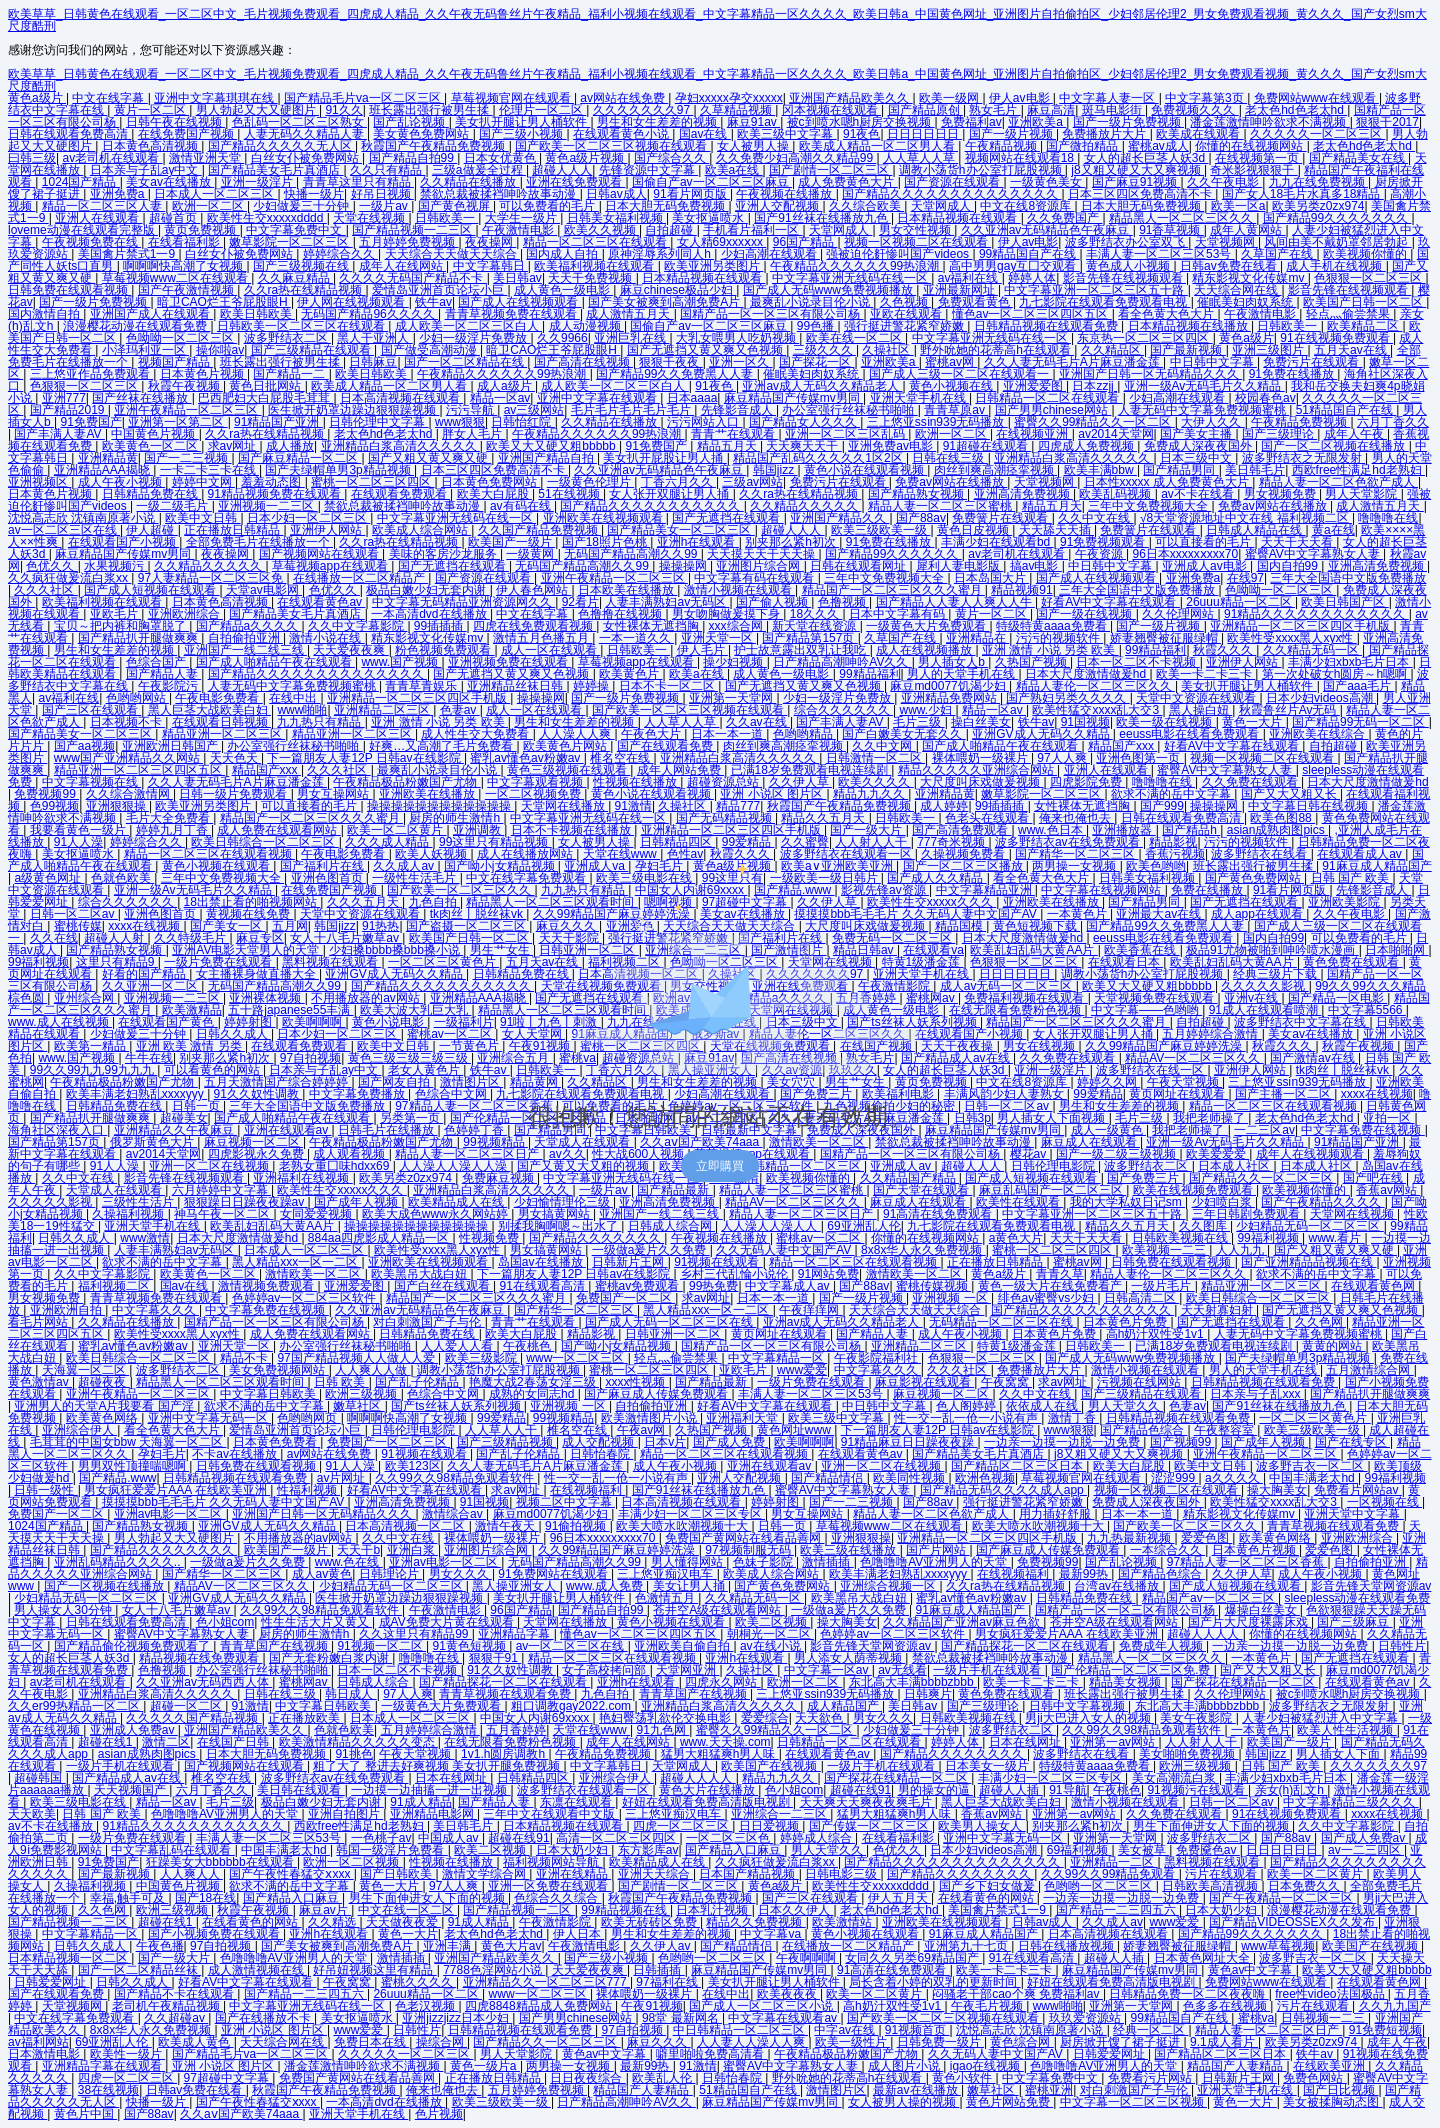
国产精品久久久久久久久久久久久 (651, 506)
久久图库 (1204, 1226)
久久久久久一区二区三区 (1317, 134)
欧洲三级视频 (362, 1394)
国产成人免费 (730, 1442)
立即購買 (720, 1166)
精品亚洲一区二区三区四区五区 (139, 770)
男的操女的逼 (935, 1790)
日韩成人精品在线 (1255, 530)
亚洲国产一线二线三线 (245, 650)
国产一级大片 (867, 830)
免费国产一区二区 (625, 1298)
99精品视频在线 (625, 1910)
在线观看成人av (1361, 854)
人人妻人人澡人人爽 (752, 2042)
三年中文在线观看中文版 (550, 1814)
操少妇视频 (734, 662)
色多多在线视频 (1226, 2006)
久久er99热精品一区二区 (75, 1706)
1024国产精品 (81, 182)
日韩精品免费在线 (151, 494)
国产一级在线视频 (1085, 614)
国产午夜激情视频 (187, 290)
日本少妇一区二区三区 (308, 518)
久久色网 (1320, 1322)
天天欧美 (32, 1814)
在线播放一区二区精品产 (360, 578)
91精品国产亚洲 (278, 422)
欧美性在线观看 (1019, 1202)
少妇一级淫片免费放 (474, 338)
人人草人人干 (502, 1430)
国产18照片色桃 (606, 542)
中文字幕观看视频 (536, 782)
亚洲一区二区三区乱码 (846, 434)
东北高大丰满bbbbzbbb (913, 1682)
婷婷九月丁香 (173, 830)
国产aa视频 (84, 746)
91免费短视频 (1385, 2030)
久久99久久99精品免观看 (1110, 1874)
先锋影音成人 (738, 410)
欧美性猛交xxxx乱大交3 (1097, 710)
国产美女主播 (1197, 434)
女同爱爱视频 (317, 1214)
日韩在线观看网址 (859, 566)
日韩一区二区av (1233, 1802)
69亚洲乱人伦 (863, 1226)
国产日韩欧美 (397, 1874)
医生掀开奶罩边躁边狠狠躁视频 (353, 410)
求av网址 (234, 446)
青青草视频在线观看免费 (1334, 1526)
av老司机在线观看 (112, 158)
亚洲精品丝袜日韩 (516, 686)
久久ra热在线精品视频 (305, 290)
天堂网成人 (942, 206)
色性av (685, 854)
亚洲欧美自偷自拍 (683, 1646)
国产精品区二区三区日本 (1018, 1466)
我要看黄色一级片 (79, 830)
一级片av (385, 206)
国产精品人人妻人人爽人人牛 (955, 602)
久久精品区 (1112, 350)
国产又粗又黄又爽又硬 (429, 458)
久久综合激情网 (129, 794)
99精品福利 (1155, 650)
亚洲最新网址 (960, 290)
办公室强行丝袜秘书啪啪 (849, 410)
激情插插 (827, 1562)
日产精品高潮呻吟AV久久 (842, 662)
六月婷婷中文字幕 (221, 1190)
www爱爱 (802, 1370)
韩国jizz (775, 470)
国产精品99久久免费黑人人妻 (676, 374)
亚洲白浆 (412, 1550)
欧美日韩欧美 (257, 314)
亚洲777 (64, 398)
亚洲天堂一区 (718, 638)
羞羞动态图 (272, 482)
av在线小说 (772, 1646)
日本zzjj (1094, 386)
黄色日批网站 (266, 386)
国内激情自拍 (45, 314)
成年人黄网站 (1247, 230)
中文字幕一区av (828, 1670)
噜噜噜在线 (1388, 518)
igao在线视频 (987, 2066)
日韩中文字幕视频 (1078, 1706)
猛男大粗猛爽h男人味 (720, 1754)
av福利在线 (970, 278)
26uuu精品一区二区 (1240, 602)
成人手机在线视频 (1335, 266)
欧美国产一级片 (511, 542)
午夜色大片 (652, 734)
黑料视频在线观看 (1213, 1862)
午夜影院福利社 (877, 1358)
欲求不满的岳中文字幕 (1172, 794)
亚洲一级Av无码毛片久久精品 (1204, 386)
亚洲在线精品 (573, 1874)
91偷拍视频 (577, 1526)
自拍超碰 (670, 230)
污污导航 (471, 410)
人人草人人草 (920, 158)
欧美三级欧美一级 (880, 530)
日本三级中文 (1197, 458)
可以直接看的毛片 (1204, 542)
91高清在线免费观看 (939, 1214)
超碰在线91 (860, 1790)
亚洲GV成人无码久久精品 (1042, 734)
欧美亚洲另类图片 (713, 266)
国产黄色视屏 (455, 206)
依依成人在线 (1043, 1406)
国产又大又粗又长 (1290, 794)
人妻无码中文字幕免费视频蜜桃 (1203, 410)
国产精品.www (117, 1478)
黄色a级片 (37, 98)
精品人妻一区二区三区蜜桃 (941, 506)
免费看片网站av (1358, 1490)
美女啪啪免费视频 (1188, 1754)
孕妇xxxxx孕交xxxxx (729, 98)
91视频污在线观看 (1197, 1790)
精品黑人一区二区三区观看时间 (221, 1382)
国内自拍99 (1289, 566)
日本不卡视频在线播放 (572, 830)
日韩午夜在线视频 (175, 122)
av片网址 (343, 1478)
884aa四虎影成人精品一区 (380, 1238)
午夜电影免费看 (218, 698)
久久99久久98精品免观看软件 (456, 1478)
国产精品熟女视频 (917, 494)
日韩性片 (1402, 1646)
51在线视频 (570, 494)
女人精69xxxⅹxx (722, 242)
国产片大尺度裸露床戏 (1249, 1622)
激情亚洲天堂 (206, 158)
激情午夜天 (506, 1526)
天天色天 (235, 758)
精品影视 (1173, 842)
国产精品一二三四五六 (1117, 1910)
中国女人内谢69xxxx (536, 1718)
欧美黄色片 (630, 674)
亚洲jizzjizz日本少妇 (457, 2018)
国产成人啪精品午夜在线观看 (275, 662)
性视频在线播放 (636, 782)
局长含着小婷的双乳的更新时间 (934, 1982)
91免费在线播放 (1293, 374)
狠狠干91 (495, 1658)
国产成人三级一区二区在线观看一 (960, 374)
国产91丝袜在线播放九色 (822, 218)
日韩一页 (783, 1526)
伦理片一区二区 (542, 110)
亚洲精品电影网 (433, 1814)
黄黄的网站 (1333, 1346)
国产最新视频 (1187, 350)
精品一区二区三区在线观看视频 (209, 854)
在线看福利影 (185, 242)
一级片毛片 (1162, 1286)
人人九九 (1241, 1250)
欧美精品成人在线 (457, 1202)
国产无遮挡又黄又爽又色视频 (706, 350)
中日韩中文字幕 (1213, 362)
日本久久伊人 (795, 1910)
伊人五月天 (899, 1898)
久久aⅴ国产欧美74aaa (241, 2114)
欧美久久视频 (601, 230)
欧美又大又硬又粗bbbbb (552, 446)
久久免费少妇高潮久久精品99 (796, 158)
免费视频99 (46, 794)
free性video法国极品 (1331, 1994)
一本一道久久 (636, 638)
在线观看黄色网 (1374, 1286)
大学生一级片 (522, 218)
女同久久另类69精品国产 (913, 1958)
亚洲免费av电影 (892, 446)
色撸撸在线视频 (621, 614)
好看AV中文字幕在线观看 (1110, 602)
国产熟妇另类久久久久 (1067, 698)
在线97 (1245, 578)
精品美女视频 (1126, 1682)
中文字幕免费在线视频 (266, 1310)
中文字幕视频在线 (91, 782)
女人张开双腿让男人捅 (670, 494)
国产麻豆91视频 (1136, 182)
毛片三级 (918, 722)
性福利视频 (308, 1490)
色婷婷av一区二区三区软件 (306, 1298)
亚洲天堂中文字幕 (1353, 1514)
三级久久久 (824, 350)
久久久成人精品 (388, 842)
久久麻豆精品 (295, 278)
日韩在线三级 (949, 458)
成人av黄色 (322, 1574)
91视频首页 (917, 2030)
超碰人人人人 (1204, 1634)
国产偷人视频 (773, 602)
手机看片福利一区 (752, 230)
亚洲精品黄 (108, 458)
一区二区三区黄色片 (1314, 1418)
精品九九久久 (870, 794)
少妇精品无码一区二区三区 (1309, 1226)
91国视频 (1085, 722)
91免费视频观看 (1104, 542)
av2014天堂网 (1115, 434)
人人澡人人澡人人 (770, 1226)
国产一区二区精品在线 (465, 362)
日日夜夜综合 (587, 2078)
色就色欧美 (344, 1730)
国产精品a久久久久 (249, 626)
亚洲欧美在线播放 (428, 794)
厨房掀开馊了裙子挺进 (1121, 2042)
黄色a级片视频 (586, 158)
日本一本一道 (728, 734)
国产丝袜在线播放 (141, 398)
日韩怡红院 (522, 422)
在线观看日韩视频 (221, 722)
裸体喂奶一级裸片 (981, 758)
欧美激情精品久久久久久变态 (358, 1742)
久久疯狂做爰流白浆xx (69, 578)
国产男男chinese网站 (1053, 410)
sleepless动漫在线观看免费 (1357, 1598)
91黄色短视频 (471, 1646)
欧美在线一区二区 (855, 338)
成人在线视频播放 (925, 650)
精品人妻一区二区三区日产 (802, 1214)
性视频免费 (490, 1238)
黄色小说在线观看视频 (865, 470)
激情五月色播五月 (542, 638)
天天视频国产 (131, 1790)
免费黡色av (1208, 1850)
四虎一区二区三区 (682, 1826)
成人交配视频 (599, 1442)
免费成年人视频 (1162, 1646)
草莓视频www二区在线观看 (176, 278)
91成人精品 (420, 1802)
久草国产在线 (1278, 254)
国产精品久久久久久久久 (596, 1238)
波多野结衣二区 (287, 338)
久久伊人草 (800, 782)
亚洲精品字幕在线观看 (103, 2066)
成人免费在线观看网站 (278, 830)
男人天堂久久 (1125, 1406)
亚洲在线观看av (771, 1466)
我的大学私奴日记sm (1127, 1202)
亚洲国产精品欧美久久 (850, 98)
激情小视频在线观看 (739, 590)
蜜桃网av (305, 1682)
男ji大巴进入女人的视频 (1089, 1718)
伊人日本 (578, 1934)
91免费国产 (90, 422)
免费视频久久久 (1194, 110)
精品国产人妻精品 (1236, 2066)
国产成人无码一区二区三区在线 (670, 1322)
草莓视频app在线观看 (331, 566)
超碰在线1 (107, 1742)
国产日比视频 (1340, 2090)
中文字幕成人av (789, 1286)
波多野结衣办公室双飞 (1126, 242)
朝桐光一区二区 (770, 1634)
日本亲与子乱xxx (1256, 1394)
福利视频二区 (115, 1286)
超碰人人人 (562, 170)
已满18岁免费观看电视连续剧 (811, 770)
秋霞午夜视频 (185, 386)
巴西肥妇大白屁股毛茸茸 (265, 398)
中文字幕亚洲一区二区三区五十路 (1095, 290)
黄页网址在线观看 (780, 1334)
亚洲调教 (478, 830)
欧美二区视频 (772, 1622)
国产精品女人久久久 (804, 422)
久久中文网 (883, 746)
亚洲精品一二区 (1113, 1862)
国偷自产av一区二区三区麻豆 (712, 182)
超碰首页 (174, 218)
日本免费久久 (1305, 1886)
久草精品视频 (737, 110)
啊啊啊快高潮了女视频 (184, 266)
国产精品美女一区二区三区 (680, 530)
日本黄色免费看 (276, 1442)
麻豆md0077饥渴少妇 (949, 686)
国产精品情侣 (828, 1478)
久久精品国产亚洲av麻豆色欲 (963, 1622)
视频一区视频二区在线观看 (917, 242)
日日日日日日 (924, 134)
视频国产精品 (175, 362)
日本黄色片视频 (203, 374)
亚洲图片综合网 (759, 566)
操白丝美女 (981, 722)
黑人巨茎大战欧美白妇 (209, 710)
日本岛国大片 (991, 578)
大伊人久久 (1212, 422)
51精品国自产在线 (1346, 410)
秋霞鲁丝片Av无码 (1289, 710)
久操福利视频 (129, 1214)
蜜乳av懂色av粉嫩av (526, 758)
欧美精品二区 (1364, 326)
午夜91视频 (651, 2006)
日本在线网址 (1026, 1742)
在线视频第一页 (1258, 158)
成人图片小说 (905, 2066)
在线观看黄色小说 (622, 134)
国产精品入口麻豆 (734, 1850)
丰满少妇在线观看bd (997, 542)
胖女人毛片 (473, 434)
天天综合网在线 (1237, 290)
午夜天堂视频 (416, 1754)
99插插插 (440, 626)
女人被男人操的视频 (903, 2102)
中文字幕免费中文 (295, 230)
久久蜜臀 (805, 842)
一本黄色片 (1262, 1658)
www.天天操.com (725, 1742)
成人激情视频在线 (257, 1970)
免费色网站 (1314, 2078)
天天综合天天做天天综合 (452, 254)
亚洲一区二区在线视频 (882, 1466)
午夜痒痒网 (810, 1310)
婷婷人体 (1032, 278)
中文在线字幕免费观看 (75, 2018)
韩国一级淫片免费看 (391, 1850)
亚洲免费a (119, 194)
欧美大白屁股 (494, 494)
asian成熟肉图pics (1277, 830)
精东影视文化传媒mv (1249, 278)
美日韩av (517, 278)
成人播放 (290, 446)
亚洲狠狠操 (117, 806)
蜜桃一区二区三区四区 (372, 482)
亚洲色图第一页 (1139, 758)
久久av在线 (758, 722)
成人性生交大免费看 (476, 734)
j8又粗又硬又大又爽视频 (1137, 170)
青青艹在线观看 (734, 434)
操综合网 (441, 2042)
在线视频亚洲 (1033, 434)
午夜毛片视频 (988, 2006)
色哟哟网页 (308, 1418)
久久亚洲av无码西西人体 (204, 1682)
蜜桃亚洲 (1049, 2090)
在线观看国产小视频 (123, 542)
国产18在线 (205, 1898)
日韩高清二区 (1141, 1298)
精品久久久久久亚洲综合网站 (977, 770)
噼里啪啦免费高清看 (711, 2054)
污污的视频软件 (1059, 638)
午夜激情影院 (556, 1922)
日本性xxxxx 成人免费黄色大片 (1168, 482)
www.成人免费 (606, 1586)
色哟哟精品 (804, 734)
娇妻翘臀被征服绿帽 (1165, 638)
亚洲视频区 (39, 482)
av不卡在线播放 (52, 1826)
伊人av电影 (1021, 98)
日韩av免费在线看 (1230, 266)
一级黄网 (531, 554)
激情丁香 (1073, 1418)
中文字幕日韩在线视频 (1309, 806)
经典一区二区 (1150, 2030)
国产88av (921, 518)
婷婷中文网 (203, 482)
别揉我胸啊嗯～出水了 (559, 1226)
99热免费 (713, 1286)
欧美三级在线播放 (849, 1550)
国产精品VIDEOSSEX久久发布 (1293, 1922)
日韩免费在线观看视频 (69, 290)
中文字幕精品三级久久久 (1350, 1802)
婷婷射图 (776, 1502)
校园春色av (1265, 398)
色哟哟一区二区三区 (1099, 1886)
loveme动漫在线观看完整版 (83, 230)
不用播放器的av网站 (300, 1538)
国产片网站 (937, 1550)
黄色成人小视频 (1129, 266)
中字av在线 (846, 2030)
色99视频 (54, 806)
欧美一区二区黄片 (396, 830)
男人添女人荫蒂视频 (849, 1658)
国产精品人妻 (163, 674)
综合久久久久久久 (843, 710)
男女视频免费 (1281, 494)
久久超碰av (176, 2018)
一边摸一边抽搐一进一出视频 (430, 1790)
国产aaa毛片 (1358, 686)
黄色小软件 (963, 2078)
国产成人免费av (1365, 1838)
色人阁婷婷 (967, 1406)
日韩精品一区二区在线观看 (1048, 398)
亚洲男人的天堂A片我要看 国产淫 (105, 1406)
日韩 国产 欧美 (1282, 1766)
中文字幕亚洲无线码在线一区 (851, 278)
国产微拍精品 (1083, 146)
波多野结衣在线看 (1260, 854)
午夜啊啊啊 (807, 1958)
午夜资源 (1100, 554)
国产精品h (1191, 830)
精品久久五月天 (824, 818)
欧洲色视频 (985, 1478)
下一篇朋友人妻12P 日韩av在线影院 (365, 758)
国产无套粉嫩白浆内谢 (330, 1658)
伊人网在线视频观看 (352, 302)
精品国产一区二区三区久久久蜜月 (893, 590)
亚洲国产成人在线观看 (151, 314)
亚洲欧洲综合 (185, 614)
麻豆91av (753, 122)
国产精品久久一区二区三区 (546, 2042)
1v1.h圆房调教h (504, 1754)
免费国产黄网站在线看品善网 (744, 1538)
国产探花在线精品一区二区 (1244, 1682)
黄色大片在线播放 (708, 1790)
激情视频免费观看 (267, 1286)
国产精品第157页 (809, 638)
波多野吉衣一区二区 (1311, 1466)
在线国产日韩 (234, 1742)
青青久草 (1060, 1274)
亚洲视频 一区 (951, 1298)
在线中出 (294, 698)
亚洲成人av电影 (1206, 566)
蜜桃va (1256, 2018)
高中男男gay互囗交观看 (1014, 266)
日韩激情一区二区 (875, 758)
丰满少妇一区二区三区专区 (691, 1514)
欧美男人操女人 (981, 1826)
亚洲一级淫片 (258, 182)
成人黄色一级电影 (563, 290)
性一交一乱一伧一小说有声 (967, 1418)
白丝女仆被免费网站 (306, 158)
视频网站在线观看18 (1021, 158)
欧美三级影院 (482, 1358)
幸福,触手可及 (129, 1898)
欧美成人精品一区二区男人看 (878, 146)
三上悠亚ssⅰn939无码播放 (937, 422)
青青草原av (956, 410)
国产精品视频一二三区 (413, 230)
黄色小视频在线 (952, 386)
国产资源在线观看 (953, 182)
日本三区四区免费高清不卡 (1141, 194)
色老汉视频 (426, 2006)
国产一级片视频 (1012, 134)
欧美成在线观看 (1199, 134)
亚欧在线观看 (907, 314)
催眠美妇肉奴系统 (1246, 302)
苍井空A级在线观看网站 (718, 1610)
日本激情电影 (45, 2054)
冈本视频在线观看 (831, 110)
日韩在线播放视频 (1067, 1946)
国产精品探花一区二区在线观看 (1026, 1646)
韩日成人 (350, 1694)
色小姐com (225, 1622)
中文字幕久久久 (155, 1310)
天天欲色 (820, 1718)
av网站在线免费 (624, 98)
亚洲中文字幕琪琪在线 (215, 98)
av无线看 (902, 1670)
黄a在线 (1333, 530)
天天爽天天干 (803, 446)
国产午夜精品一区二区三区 (1282, 1898)
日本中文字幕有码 (898, 614)
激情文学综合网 (485, 1874)
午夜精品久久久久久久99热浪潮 (856, 266)
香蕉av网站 (1388, 1190)
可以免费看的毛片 (548, 206)
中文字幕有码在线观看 (755, 578)
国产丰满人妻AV (59, 434)
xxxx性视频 (636, 1382)
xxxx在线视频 (1388, 1814)
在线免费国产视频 (187, 134)
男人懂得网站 (688, 1562)
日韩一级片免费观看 (234, 794)
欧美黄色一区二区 (151, 446)
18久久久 (816, 614)
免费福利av (971, 122)
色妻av (460, 710)
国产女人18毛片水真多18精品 (1303, 194)
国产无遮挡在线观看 (727, 518)
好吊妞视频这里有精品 (374, 1970)
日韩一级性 (45, 1490)
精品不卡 (245, 1358)
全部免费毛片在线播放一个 (259, 542)
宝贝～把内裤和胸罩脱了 (121, 626)
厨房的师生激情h (456, 818)
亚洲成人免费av (134, 1730)
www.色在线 (349, 1562)
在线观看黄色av (321, 602)
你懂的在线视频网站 (1250, 146)
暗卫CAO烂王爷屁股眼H (224, 302)
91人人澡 (78, 842)
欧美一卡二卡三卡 (1205, 674)
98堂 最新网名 (682, 2018)
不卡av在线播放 (236, 1454)
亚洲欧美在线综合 (1318, 734)
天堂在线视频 (370, 218)
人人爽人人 (191, 1874)
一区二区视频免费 (534, 794)
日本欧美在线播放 (627, 590)
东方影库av (648, 1850)
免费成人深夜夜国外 (1199, 446)
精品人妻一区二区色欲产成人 (1338, 482)
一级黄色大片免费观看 (927, 626)
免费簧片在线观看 (1001, 518)
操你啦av (220, 350)
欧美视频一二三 (1165, 1250)
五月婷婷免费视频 (408, 242)
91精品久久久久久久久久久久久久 (1316, 614)
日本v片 (665, 1442)
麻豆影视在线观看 (924, 1382)
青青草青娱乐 (422, 686)
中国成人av (450, 1838)
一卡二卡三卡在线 (209, 470)
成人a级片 (506, 386)
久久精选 (333, 1922)
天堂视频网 (1226, 242)
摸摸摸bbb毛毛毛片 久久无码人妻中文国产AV (225, 1502)
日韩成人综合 (374, 1682)
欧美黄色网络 (103, 1418)
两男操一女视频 (569, 2066)
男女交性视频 (916, 230)
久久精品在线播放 (469, 182)
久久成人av (1112, 1922)
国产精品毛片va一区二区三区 (364, 98)
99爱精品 (748, 842)
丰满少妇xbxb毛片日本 (1350, 662)
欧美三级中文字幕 (786, 134)
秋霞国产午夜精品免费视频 (434, 146)
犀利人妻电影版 (959, 566)
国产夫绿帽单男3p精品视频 (339, 470)
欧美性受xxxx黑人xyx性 (1291, 638)
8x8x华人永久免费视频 (923, 1250)
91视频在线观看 (718, 1262)
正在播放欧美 (305, 1718)
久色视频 (905, 302)
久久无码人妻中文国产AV (785, 1250)
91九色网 (663, 1730)
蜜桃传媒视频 (933, 1286)
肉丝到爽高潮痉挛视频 (995, 470)
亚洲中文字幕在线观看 (598, 398)
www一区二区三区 (576, 1358)
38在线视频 (108, 2090)
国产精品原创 (925, 110)
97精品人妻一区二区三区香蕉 (1247, 1562)
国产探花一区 (816, 362)
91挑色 (353, 1754)
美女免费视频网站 (278, 1370)
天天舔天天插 (1056, 530)
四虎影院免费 (1087, 782)
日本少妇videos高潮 (1321, 698)
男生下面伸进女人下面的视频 (1212, 1826)
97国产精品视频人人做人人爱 (357, 1358)
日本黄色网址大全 (1203, 1958)
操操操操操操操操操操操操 (440, 806)
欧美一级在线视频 (1165, 722)
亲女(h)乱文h (1291, 1790)
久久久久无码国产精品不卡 (412, 278)
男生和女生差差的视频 (658, 122)
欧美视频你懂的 (1366, 254)
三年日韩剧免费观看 (1247, 1214)
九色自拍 (606, 1694)
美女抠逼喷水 (709, 218)
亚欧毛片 (115, 614)
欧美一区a (1238, 206)
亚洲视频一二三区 (267, 506)
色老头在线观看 (988, 818)
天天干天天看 (1298, 542)
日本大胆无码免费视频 (666, 206)
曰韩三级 (32, 158)
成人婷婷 (944, 806)
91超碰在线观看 (987, 446)
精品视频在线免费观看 (200, 1658)
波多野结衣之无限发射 (1303, 458)
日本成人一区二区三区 (215, 194)
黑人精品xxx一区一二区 (296, 1262)
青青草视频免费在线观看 (512, 314)
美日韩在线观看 (300, 1790)
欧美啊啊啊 (804, 1442)
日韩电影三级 (842, 1874)
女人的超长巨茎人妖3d (1146, 158)
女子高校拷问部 (605, 1670)
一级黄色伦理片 (590, 482)
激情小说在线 (326, 638)
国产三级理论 (1279, 434)
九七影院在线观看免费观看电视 (1104, 302)
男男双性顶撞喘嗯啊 (133, 1466)
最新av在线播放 (917, 2090)
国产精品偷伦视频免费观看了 (133, 1646)
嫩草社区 (358, 1406)
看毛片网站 (39, 1322)
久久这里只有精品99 (415, 1634)
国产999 (1162, 806)
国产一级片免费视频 (1128, 122)
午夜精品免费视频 (1300, 422)
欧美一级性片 (852, 2042)
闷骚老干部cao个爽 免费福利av (1017, 1994)
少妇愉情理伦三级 (563, 1202)
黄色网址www (795, 1430)
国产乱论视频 (410, 122)
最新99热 (1085, 1574)
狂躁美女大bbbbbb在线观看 (221, 1862)
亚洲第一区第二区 (177, 422)
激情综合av (454, 1514)
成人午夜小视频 (121, 482)
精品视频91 (1021, 590)
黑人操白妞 (1200, 710)
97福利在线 (668, 1982)
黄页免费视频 (201, 230)
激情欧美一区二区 (314, 1274)
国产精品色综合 (1143, 1430)
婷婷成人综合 (817, 1838)
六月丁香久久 (1393, 422)
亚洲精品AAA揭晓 (103, 470)
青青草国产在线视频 (275, 1646)
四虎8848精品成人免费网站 (540, 2006)
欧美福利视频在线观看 (595, 266)
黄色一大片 (1253, 722)
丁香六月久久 (678, 482)
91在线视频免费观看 (1336, 338)
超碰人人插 (1010, 1790)
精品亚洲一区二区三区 (223, 734)
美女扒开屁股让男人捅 (664, 458)
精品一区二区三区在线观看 (596, 242)
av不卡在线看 (1199, 494)
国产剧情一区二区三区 (830, 170)
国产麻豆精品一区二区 (299, 458)
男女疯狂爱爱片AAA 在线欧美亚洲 (177, 1490)
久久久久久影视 (51, 1202)
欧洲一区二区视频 (352, 1862)
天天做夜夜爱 (403, 1922)
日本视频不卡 (127, 722)
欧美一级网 (950, 98)
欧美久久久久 (875, 782)
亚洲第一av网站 (1114, 1742)
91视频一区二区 (381, 1646)
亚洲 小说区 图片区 (773, 794)
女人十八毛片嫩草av (178, 1610)
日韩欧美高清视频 (1211, 1886)
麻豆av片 (325, 1910)
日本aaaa (692, 398)
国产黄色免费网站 (783, 1586)
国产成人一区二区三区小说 (762, 2006)
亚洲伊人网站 (327, 530)
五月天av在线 (1352, 350)
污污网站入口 (704, 422)
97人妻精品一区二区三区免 (212, 578)
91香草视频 (1171, 230)
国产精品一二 (290, 374)
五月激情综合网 (1369, 1370)
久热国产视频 (1032, 662)
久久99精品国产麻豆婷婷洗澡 (618, 1550)
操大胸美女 (1277, 1490)
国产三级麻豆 (1354, 1622)
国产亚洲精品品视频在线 (1308, 1262)
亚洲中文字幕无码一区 (209, 1418)
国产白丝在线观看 (443, 1286)
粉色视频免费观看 (444, 650)
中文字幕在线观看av (784, 2018)
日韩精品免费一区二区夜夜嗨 (1188, 1994)
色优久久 (51, 566)
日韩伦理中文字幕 (378, 422)
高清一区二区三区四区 (617, 1838)
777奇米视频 (952, 842)
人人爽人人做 (372, 1370)
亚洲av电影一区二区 (170, 1514)
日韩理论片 (390, 1574)
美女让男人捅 (690, 1586)
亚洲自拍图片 (345, 1814)
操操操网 (684, 566)
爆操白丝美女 (1262, 1610)
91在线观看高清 (543, 1286)
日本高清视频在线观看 (401, 398)
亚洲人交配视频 (778, 206)
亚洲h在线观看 (698, 542)
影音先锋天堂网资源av (1371, 1586)
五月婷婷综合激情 (430, 1730)
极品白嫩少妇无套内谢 (427, 590)
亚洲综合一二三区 (780, 1814)
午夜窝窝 (1006, 1382)
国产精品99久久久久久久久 (1337, 218)
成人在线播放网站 (526, 854)
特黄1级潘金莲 (1018, 1346)
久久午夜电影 (1224, 182)
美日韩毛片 (1255, 470)
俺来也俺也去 (1076, 818)
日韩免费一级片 (940, 2042)
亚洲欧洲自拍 (67, 1310)
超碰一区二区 (187, 1706)
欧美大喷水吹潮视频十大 (683, 1526)
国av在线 (705, 134)
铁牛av (433, 302)
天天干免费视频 (591, 278)
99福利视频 (1269, 1238)
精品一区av (500, 398)
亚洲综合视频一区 (889, 1586)
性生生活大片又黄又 (316, 1622)
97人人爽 (1063, 758)
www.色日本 (1052, 830)
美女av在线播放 (170, 182)
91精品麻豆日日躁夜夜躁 (909, 1442)
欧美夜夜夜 (788, 1994)
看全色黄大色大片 (1167, 314)
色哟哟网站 (137, 698)
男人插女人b (953, 662)
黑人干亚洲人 (374, 338)
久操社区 (887, 350)
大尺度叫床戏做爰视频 (981, 782)
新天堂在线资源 (815, 626)
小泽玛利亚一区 (145, 350)
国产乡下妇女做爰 (988, 1886)
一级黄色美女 (1047, 182)
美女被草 (1143, 1850)
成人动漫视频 (586, 326)
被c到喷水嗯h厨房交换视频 (861, 122)
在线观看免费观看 (400, 494)
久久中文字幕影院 (357, 626)
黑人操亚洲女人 (515, 1586)
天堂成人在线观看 (115, 1190)
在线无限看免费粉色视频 (511, 1742)
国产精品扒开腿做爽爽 (139, 638)
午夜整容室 (1225, 1430)
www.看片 (1337, 1238)
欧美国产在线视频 (770, 1766)
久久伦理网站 (1179, 614)
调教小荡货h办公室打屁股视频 (982, 170)
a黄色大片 (1016, 1238)
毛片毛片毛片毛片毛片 (632, 410)
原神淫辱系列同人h (661, 254)
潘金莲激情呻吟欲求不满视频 (1269, 122)
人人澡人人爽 (576, 734)
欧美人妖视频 (432, 854)
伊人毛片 (702, 650)
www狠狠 (460, 422)
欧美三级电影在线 (79, 1802)
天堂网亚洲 (687, 1670)
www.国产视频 (401, 662)
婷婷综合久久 (340, 254)
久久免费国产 (1064, 218)
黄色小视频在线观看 (672, 1622)
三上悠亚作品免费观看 (91, 374)
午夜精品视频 (1002, 146)
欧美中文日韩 (202, 518)
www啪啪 (302, 710)
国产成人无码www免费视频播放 (829, 290)
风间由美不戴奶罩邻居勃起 (1337, 242)
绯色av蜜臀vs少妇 (1048, 1298)
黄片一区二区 (151, 110)
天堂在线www (621, 854)
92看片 (580, 602)
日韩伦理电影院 (414, 1430)
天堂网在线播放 (564, 806)
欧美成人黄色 (195, 2042)
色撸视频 (843, 602)
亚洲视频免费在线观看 (509, 662)
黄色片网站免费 (1009, 2102)
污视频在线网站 (1140, 1382)
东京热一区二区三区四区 (1144, 338)
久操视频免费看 (964, 854)
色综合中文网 (444, 1394)
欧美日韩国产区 (1344, 602)
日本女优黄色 (501, 158)
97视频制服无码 (749, 1550)
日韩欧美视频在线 (1181, 1238)
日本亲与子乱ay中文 (146, 170)
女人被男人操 (754, 146)
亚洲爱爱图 (1034, 386)
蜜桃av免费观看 (639, 1286)
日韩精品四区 (677, 842)
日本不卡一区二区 (668, 686)
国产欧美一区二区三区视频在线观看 (612, 146)
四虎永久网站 (722, 1682)
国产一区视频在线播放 (105, 1586)
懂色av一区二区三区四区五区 (1032, 314)
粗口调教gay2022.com (572, 1706)
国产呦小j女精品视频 (618, 1346)
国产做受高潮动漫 (430, 350)
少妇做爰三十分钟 (302, 206)
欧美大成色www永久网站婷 (436, 1214)
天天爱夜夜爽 (350, 650)
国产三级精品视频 (506, 1442)
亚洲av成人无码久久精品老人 (822, 386)
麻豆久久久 (658, 2042)
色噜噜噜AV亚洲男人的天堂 (935, 1562)
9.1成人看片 (1224, 2042)
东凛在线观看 (577, 1802)
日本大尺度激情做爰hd (1087, 674)
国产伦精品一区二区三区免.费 (1132, 1670)
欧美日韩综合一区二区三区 (264, 842)
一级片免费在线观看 (812, 1382)
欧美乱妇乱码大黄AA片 (273, 1226)
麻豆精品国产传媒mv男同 (793, 398)
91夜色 (861, 134)
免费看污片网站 (1151, 2078)
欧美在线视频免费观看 (1194, 1190)
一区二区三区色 (729, 1838)
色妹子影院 (764, 1562)
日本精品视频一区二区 (69, 1958)
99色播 (817, 326)
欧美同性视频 (910, 1478)
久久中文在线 (1095, 518)
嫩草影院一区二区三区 (290, 242)
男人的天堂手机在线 (962, 674)
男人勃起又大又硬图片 (257, 110)
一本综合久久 (1167, 1550)
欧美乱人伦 (663, 2078)
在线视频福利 (587, 1490)
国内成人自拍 (563, 254)
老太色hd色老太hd (1296, 110)
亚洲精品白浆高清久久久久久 (400, 446)
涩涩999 (1174, 1478)
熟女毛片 (994, 110)
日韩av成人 (616, 194)
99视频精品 (563, 1418)
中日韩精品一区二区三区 (740, 2030)
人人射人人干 (872, 842)
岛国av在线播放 (542, 1262)
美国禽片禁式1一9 (128, 254)
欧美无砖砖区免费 (650, 1922)
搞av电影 (1036, 566)
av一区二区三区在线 (64, 530)
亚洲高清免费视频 (1023, 494)
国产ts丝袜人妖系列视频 (457, 1406)
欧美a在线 (734, 170)
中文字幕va (772, 1934)
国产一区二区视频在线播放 (1334, 446)
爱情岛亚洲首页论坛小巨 (439, 290)
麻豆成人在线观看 (919, 1202)
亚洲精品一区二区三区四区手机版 (1301, 626)
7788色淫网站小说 (494, 1970)
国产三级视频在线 (302, 266)
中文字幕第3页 (1206, 98)
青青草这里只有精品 (358, 182)
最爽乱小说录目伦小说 (811, 302)
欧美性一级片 (127, 2054)
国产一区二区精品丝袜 (139, 1970)
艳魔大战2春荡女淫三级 (534, 1382)
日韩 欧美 (341, 1382)
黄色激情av (40, 1382)
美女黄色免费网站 (422, 134)
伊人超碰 (151, 530)
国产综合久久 (671, 158)
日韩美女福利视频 (616, 218)
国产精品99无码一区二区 (1360, 722)
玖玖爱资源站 (1086, 2018)
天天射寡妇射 (1218, 1310)
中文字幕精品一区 (777, 1358)
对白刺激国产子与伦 (428, 1322)
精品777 (738, 806)
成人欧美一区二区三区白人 (468, 326)
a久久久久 (1234, 1478)
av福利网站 (38, 2042)
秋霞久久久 (1224, 650)
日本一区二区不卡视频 (1137, 662)
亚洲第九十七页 (967, 1946)
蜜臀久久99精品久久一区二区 (1094, 422)
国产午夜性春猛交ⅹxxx (291, 1874)
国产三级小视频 (522, 134)
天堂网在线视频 (1353, 1214)
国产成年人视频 (357, 1202)
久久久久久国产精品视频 (193, 1718)
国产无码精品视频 (725, 818)
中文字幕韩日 (490, 266)
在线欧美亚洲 (1330, 2066)
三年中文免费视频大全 (1149, 506)
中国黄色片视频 (154, 434)
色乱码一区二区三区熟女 (299, 122)
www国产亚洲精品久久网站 (128, 758)
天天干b (358, 1550)
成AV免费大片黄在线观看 (448, 1622)
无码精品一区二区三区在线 (1002, 1322)
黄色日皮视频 (974, 530)
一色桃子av (381, 1838)
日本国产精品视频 (748, 1874)
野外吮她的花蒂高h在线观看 (997, 350)
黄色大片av (511, 1946)
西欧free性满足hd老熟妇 (1358, 470)
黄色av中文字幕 (1252, 1970)
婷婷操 (592, 686)
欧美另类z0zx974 (1318, 206)
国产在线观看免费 (666, 746)
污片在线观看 (1222, 1874)
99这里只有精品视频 (495, 842)
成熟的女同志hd (533, 1394)
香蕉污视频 (1175, 854)
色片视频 (439, 2114)
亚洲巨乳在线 (631, 338)
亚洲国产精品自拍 (547, 458)
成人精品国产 (844, 1706)
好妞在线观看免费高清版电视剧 (707, 1802)
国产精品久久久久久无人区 (281, 146)
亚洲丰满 (448, 1946)
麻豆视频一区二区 (942, 1394)
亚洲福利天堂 (743, 1418)
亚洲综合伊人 (79, 1430)
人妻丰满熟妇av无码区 (667, 602)
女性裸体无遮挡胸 (652, 626)
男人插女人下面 (1339, 1754)
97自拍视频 (222, 1946)
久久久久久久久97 (643, 110)
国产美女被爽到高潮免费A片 (665, 302)
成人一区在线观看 (550, 650)
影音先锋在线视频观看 (1124, 278)
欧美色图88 (1282, 818)
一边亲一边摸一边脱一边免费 (1063, 1442)
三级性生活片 (139, 1202)
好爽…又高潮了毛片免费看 (442, 746)
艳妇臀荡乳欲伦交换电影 (666, 1718)
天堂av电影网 (264, 590)
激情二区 (166, 1742)
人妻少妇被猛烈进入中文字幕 (1321, 1718)
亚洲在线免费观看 (575, 182)
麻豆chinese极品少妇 (678, 290)
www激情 (145, 1238)
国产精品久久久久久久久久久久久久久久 (951, 194)
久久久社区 (45, 590)
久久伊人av (662, 1946)
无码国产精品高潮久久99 (632, 554)
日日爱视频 (770, 1826)
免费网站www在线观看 (1316, 98)
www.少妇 (928, 710)
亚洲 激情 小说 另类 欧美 (1050, 650)
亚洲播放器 (1123, 830)
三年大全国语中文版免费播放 (1348, 578)
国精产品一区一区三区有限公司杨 (771, 314)
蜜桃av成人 (1158, 146)
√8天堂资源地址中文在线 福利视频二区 (1246, 518)
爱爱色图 (1206, 1538)
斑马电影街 (1113, 110)
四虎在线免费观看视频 (534, 626)
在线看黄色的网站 (987, 1898)
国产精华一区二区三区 (1076, 854)
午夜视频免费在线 (91, 242)
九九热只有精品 (320, 722)
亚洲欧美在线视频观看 (604, 518)
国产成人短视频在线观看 (151, 590)
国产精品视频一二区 (518, 1910)
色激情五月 (666, 1598)
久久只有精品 (387, 170)
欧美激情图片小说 (650, 1418)
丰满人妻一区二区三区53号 (1160, 254)
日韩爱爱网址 (51, 1982)
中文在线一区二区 (407, 1910)
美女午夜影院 (1197, 1718)
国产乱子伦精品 (418, 1382)
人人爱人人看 (458, 1346)
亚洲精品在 (977, 638)
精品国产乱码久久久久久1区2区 (819, 458)
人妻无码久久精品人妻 (305, 134)
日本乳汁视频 (713, 1910)
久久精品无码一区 (1312, 650)
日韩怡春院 (601, 1454)
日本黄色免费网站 (490, 482)
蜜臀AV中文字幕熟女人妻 (1314, 554)
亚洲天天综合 (655, 1874)
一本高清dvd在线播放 (430, 614)
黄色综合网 (1021, 2042)
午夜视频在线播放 (785, 194)
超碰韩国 (39, 1778)
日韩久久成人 (75, 1238)
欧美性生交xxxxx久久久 (341, 1190)
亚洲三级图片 (1269, 350)
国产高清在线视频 (583, 362)
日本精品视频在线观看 (958, 218)
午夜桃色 (528, 1346)
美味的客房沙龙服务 (444, 554)
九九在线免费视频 (1318, 182)
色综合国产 (157, 662)
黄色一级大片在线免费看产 (1051, 1286)
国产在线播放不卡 (264, 2018)
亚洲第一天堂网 (732, 698)
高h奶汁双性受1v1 (1156, 1334)
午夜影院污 (169, 686)
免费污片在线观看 (1312, 362)
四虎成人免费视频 (1087, 446)
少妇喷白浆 (1223, 1202)
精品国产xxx (1122, 746)
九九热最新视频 (1130, 1538)
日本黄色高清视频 (151, 146)
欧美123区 (413, 1466)
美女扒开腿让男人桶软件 (522, 122)
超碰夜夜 (103, 1382)
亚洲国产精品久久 (839, 518)
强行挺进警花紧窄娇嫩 (905, 326)
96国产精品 (805, 242)
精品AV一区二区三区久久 (794, 1202)
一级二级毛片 (173, 506)
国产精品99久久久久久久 (893, 554)
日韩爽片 (928, 1694)
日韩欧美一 (446, 218)
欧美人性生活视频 (1346, 1730)
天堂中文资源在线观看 (1197, 698)
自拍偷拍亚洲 (245, 638)
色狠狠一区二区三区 (1369, 278)
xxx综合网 (737, 626)
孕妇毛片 (162, 1454)
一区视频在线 (1384, 1502)
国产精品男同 (1180, 470)
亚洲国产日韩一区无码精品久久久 (1150, 374)
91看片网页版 (691, 194)
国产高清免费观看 (961, 830)
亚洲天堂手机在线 (919, 398)
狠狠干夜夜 (670, 362)
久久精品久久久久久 (805, 506)
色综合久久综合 (557, 1898)
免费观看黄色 (975, 302)
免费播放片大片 (1105, 134)
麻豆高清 (1051, 110)
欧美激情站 (843, 1922)
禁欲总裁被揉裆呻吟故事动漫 (499, 194)
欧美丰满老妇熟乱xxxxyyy (899, 1574)
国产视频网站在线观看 (320, 554)
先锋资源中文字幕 (648, 170)
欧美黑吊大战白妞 (420, 1274)
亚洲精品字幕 (515, 1634)
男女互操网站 (334, 794)
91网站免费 (828, 1274)
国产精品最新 (674, 1190)
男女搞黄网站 (555, 1214)
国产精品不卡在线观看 (175, 1994)
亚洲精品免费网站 (950, 698)
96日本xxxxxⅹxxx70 (1185, 554)
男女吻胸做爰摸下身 (727, 614)
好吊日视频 (382, 194)
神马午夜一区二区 (223, 1214)
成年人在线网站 (402, 266)
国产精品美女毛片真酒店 (275, 170)
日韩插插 (658, 1970)
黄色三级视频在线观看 (568, 770)
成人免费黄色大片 (847, 182)
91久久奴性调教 (511, 1670)
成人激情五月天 (629, 314)
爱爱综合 (765, 1718)
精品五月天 (728, 446)
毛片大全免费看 (169, 818)
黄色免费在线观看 (1007, 1694)
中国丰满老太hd (1313, 1478)
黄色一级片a (485, 2066)
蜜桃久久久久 (418, 1982)
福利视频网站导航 (552, 1862)
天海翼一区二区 (85, 1370)
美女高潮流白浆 (1175, 1778)
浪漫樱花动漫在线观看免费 (136, 326)
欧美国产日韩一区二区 (1364, 302)
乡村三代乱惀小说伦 (735, 1274)
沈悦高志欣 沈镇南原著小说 (83, 518)
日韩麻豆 (373, 362)
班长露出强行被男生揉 (430, 110)
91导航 (1067, 1790)
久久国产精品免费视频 (539, 530)
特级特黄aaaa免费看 (1053, 626)
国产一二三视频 (187, 458)
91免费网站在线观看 (554, 1574)
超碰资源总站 (724, 782)
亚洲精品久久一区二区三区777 (546, 1982)
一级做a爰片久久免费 (651, 1250)
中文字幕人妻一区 (1108, 98)
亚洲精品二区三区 (383, 710)
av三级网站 (534, 410)
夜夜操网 (490, 242)
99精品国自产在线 (1029, 254)
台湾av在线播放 (1118, 1586)
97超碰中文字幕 (228, 2078)
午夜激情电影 (519, 230)
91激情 (633, 806)
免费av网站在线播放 (951, 482)
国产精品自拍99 (413, 158)
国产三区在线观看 (91, 710)
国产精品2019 (69, 410)
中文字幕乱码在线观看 (172, 1850)
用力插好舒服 (1056, 1514)
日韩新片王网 (629, 1262)
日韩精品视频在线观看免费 (1047, 326)
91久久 (343, 110)
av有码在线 (522, 506)
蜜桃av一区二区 (820, 1238)
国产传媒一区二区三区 (870, 1826)
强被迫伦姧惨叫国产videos (899, 254)
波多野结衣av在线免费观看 (1069, 842)
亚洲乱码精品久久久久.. (119, 1562)
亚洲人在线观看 (98, 218)
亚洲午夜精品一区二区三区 (187, 410)
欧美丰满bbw (1100, 470)
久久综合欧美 (866, 206)
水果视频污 (115, 566)
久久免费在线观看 (1251, 782)
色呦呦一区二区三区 (181, 338)
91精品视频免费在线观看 (276, 494)
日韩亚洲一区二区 (674, 1334)
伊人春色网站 (533, 590)
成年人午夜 (1355, 434)
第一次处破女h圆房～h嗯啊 (1336, 674)
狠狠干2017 (1387, 122)
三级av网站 (752, 482)
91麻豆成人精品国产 (972, 1610)
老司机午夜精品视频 (167, 2006)
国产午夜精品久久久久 (1322, 1202)
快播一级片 (314, 194)
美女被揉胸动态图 (1332, 2102)
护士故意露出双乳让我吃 (801, 650)
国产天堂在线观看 (922, 1190)
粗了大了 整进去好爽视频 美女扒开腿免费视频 (438, 1766)
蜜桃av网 (951, 362)
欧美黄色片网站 (566, 746)
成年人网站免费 (680, 770)
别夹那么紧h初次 (792, 542)
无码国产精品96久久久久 (369, 314)
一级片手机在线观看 (988, 1670)
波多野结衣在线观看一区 (847, 854)
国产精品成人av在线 (128, 1778)
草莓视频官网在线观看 (512, 98)
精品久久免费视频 (755, 1922)
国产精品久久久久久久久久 (163, 1550)
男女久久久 (460, 1574)
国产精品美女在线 (1358, 158)
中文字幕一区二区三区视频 (1133, 2102)
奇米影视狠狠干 (1253, 170)
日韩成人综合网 (671, 1226)
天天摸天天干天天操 (762, 554)
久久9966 (562, 338)
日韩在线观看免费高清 (69, 134)
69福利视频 (1079, 1850)
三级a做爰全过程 (479, 170)
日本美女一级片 (988, 1766)
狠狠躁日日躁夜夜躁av (246, 1202)
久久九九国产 (1395, 2006)
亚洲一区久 (740, 362)
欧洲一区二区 (209, 206)
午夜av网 (643, 1430)
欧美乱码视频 (1116, 494)
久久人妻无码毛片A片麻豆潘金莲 (1073, 362)
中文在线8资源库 (1027, 206)
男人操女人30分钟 (64, 1610)
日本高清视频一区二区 (406, 1526)
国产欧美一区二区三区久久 (1186, 1526)
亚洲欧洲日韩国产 (171, 746)
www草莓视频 (1278, 1946)
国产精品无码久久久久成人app (1003, 1490)
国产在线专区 (1352, 1442)
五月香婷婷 (516, 1730)
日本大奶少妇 (573, 1850)
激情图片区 (836, 2090)
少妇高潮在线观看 (770, 254)
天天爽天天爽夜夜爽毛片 (867, 1802)
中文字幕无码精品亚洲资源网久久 (463, 602)
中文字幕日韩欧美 (269, 1394)
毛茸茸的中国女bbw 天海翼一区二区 (128, 1442)
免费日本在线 (371, 2042)
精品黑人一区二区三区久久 (1182, 218)
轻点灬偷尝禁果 (1349, 314)
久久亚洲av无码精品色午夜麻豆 (1047, 230)
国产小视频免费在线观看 (215, 1934)
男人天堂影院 (1362, 494)
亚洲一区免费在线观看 (549, 1886)
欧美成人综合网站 (421, 530)
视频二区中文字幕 (565, 1502)
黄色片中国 (85, 2114)
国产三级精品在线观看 (312, 350)
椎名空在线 (621, 758)
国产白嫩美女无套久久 (903, 734)
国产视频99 (1182, 1442)
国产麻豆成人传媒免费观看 (657, 1394)
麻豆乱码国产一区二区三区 (1052, 1190)
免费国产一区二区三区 (388, 1442)
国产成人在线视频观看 (519, 302)
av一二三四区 (1366, 1850)
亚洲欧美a (1037, 122)
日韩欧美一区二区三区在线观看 (302, 326)
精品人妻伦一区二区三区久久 (1095, 686)
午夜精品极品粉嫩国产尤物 (406, 782)
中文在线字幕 (109, 98)
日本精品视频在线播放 (1189, 326)
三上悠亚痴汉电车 (666, 1574)
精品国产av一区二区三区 (1210, 1598)
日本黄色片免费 (1126, 1322)
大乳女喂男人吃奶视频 (737, 338)
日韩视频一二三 (1324, 2018)
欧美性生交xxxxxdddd (267, 218)
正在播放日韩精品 (233, 530)
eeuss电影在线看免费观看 (1190, 734)
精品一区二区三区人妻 (103, 206)
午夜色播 (160, 1946)
